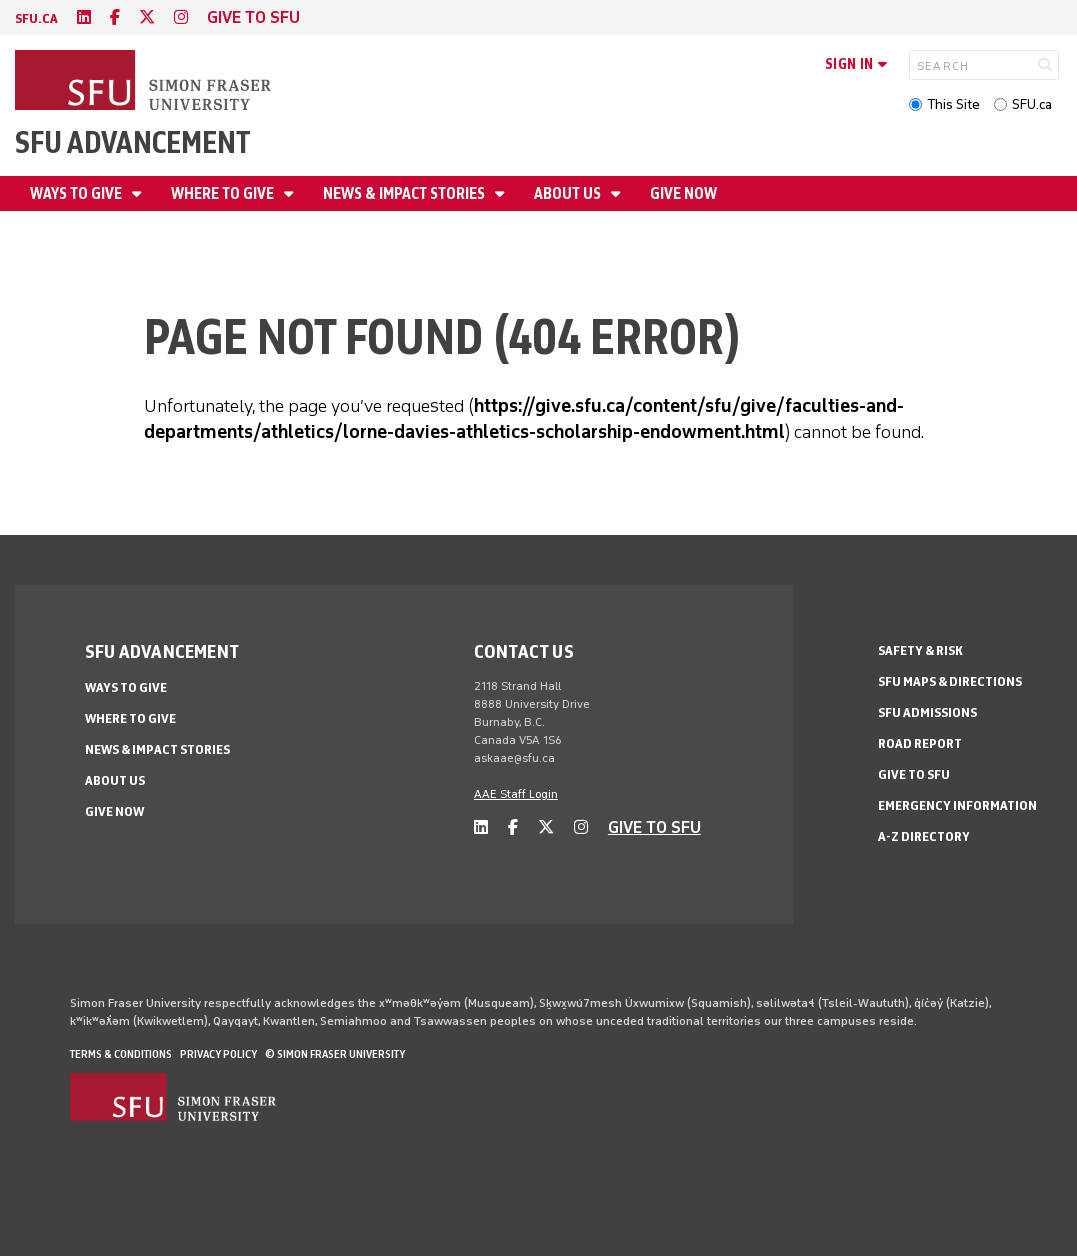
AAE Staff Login (516, 794)
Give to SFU (914, 774)
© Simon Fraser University (335, 1054)
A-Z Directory (924, 836)
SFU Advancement (133, 142)
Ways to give (77, 193)
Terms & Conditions (121, 1054)
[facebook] (115, 17)
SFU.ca (1032, 104)
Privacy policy (218, 1054)
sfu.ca (36, 18)
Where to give (224, 193)
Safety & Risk (920, 650)
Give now (683, 193)
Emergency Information (957, 805)
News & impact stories (405, 193)
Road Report (920, 743)
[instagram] (181, 17)
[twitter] (147, 17)
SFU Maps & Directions (950, 681)
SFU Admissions (927, 712)
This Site (953, 104)
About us (569, 193)
